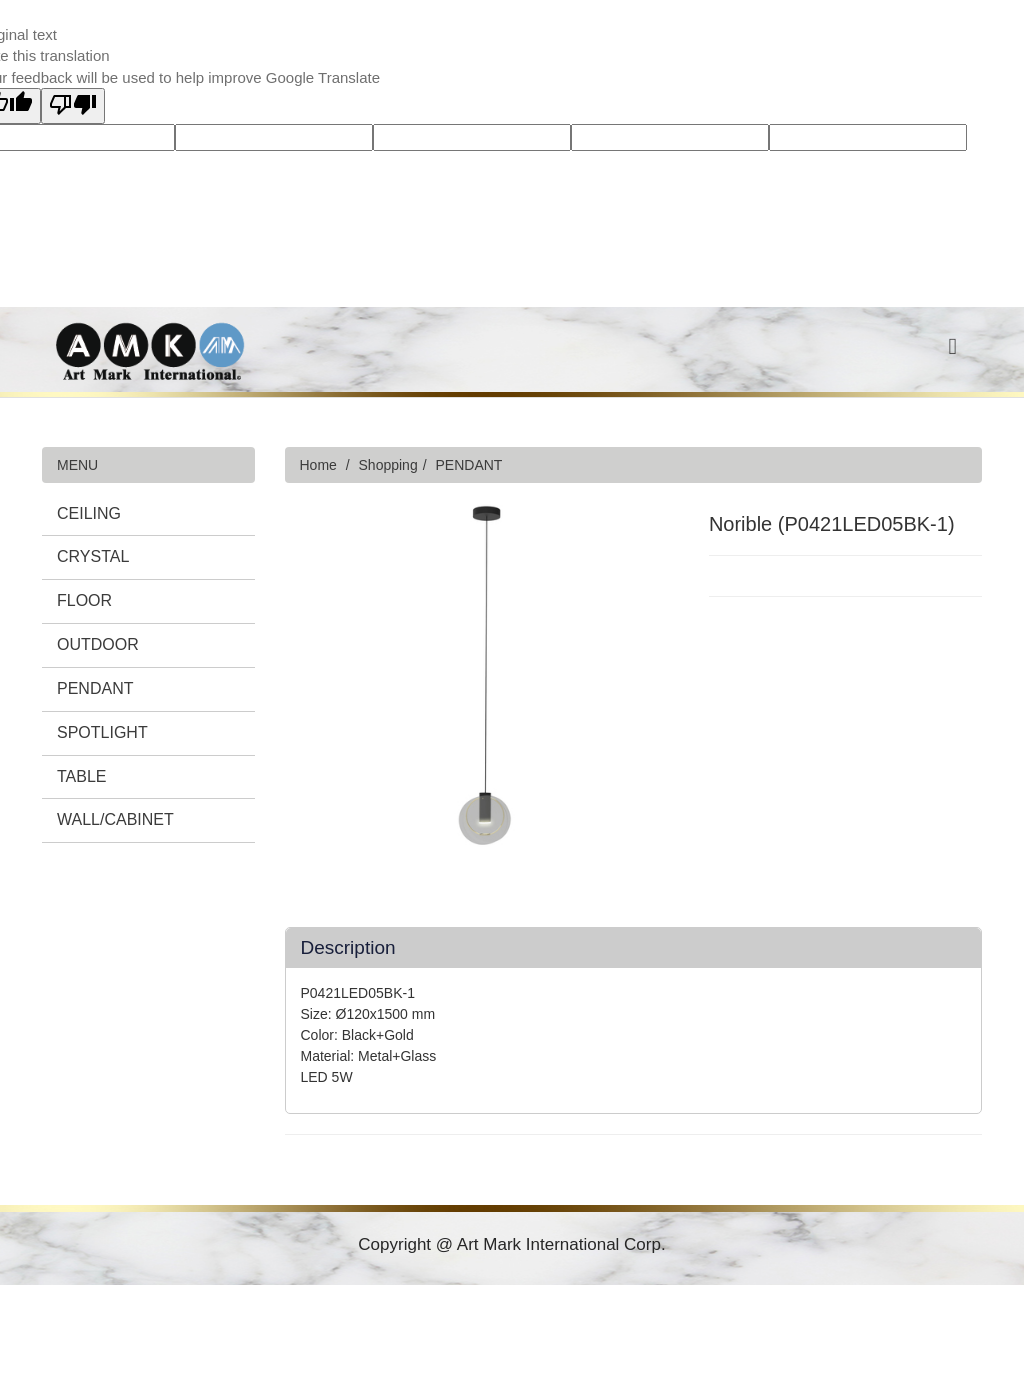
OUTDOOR (98, 644)
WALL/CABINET (115, 819)
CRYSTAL (93, 556)
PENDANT (95, 688)
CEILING (89, 513)
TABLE (82, 776)
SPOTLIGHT (102, 732)
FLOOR (84, 600)
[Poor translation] (73, 105)
